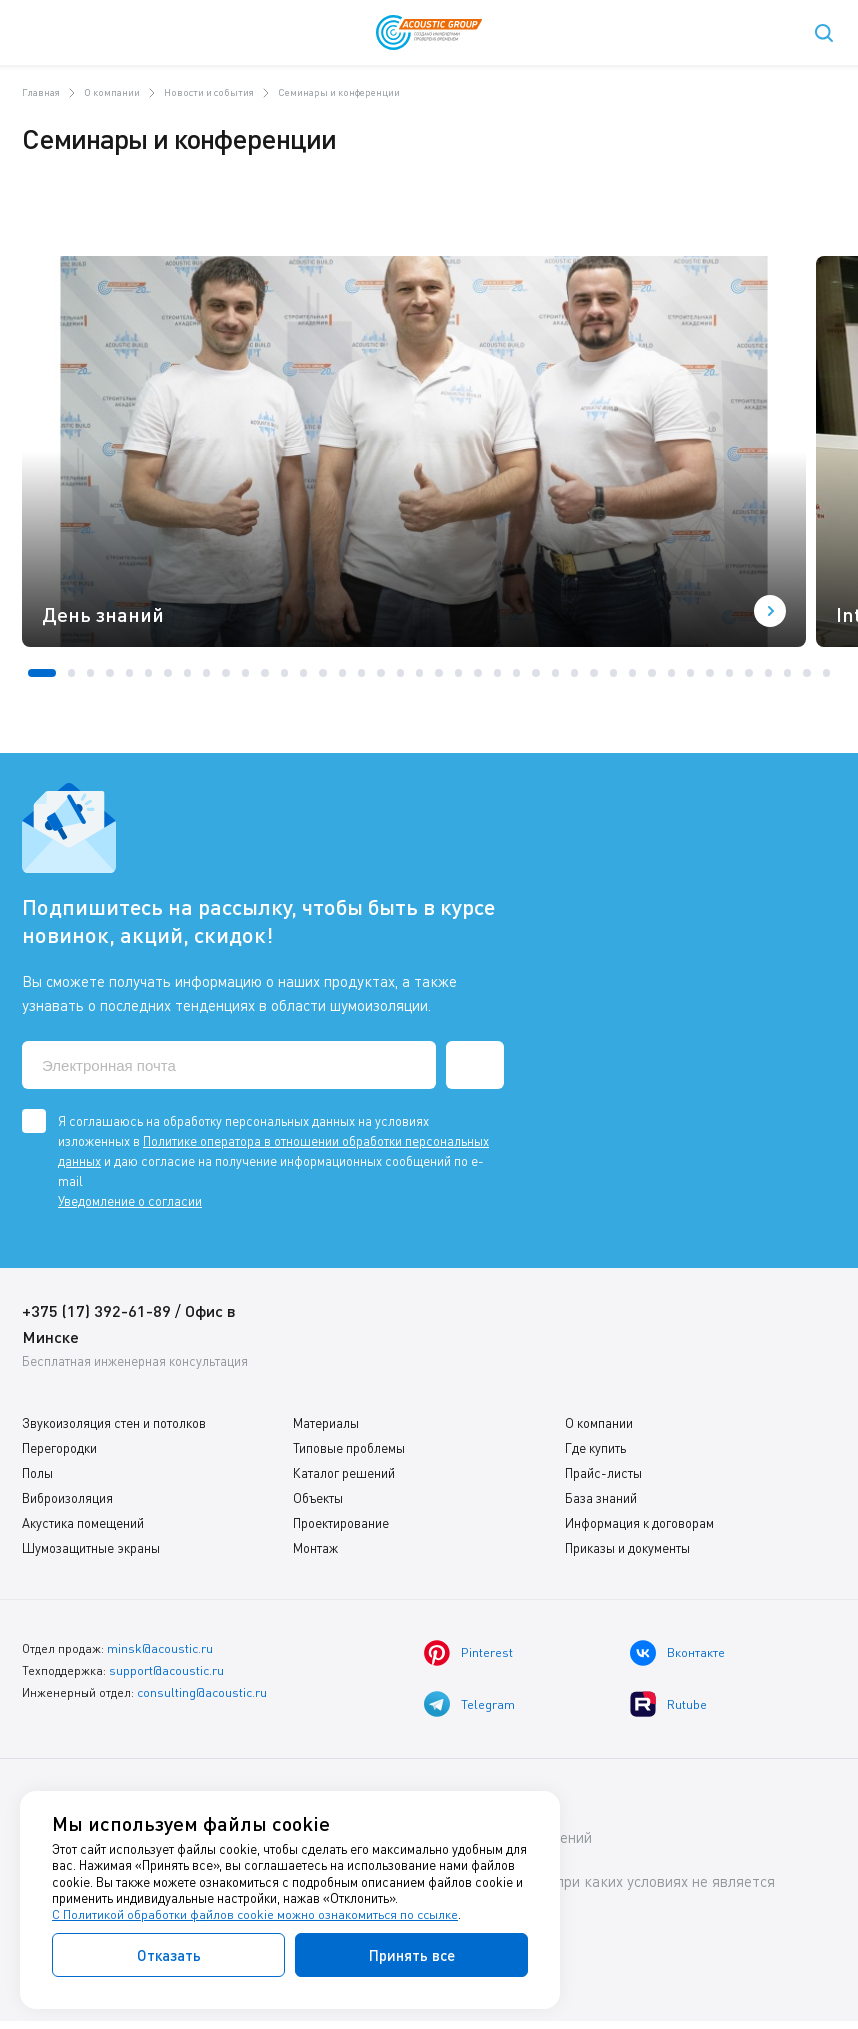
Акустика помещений (83, 1523)
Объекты (318, 1498)
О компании (599, 1423)
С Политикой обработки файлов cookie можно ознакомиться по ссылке (257, 1915)
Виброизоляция (67, 1498)
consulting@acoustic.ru (202, 1689)
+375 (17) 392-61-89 (96, 1310)
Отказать (169, 1955)
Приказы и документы (627, 1548)
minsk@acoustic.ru (159, 1647)
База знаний (601, 1498)
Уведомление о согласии (130, 1201)
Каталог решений (344, 1473)
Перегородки (59, 1448)
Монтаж (315, 1548)
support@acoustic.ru (166, 1668)
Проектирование (341, 1523)
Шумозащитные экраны (91, 1548)
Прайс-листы (603, 1473)
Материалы (326, 1423)
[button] (42, 673)
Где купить (595, 1448)
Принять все (412, 1955)
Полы (37, 1473)
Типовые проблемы (349, 1448)
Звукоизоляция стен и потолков (114, 1423)
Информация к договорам (639, 1523)
